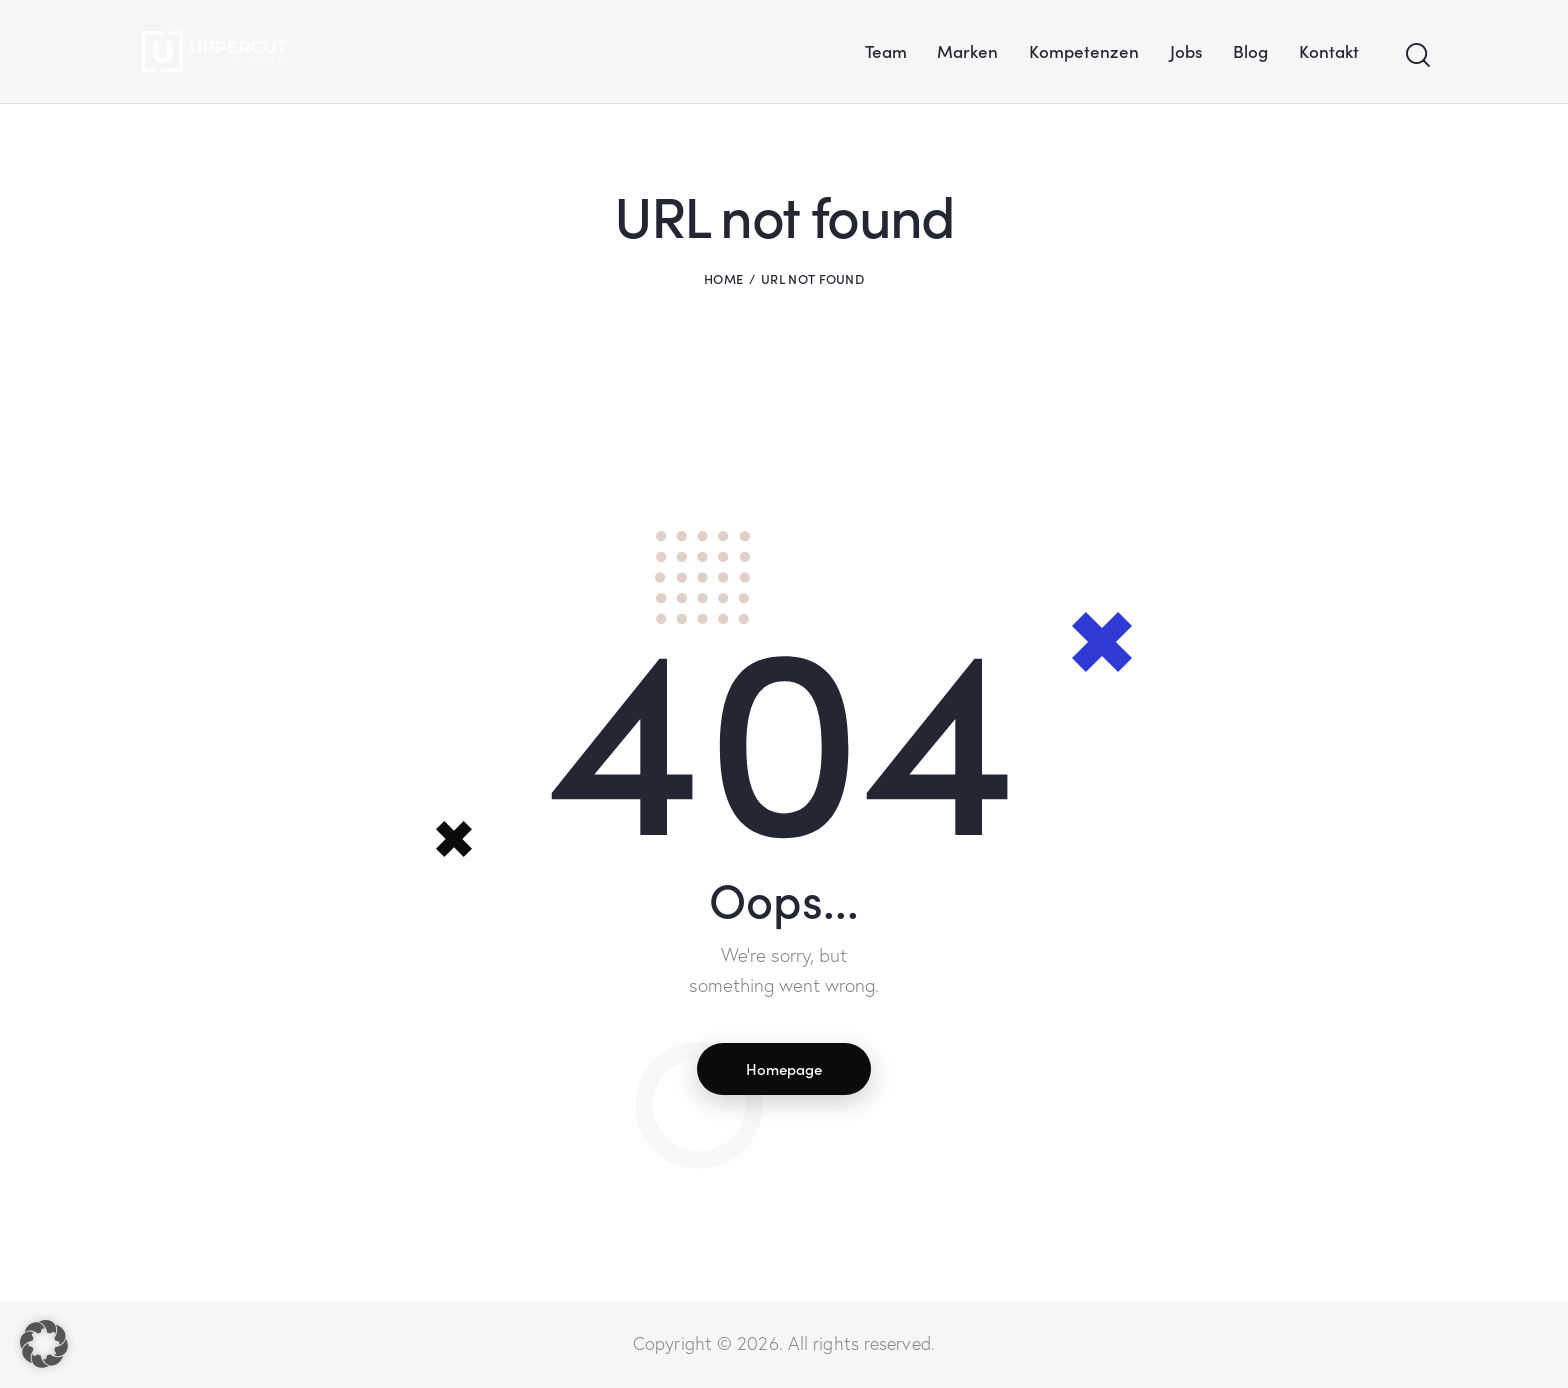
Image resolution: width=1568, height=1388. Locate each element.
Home (723, 278)
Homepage (784, 1069)
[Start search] (1416, 55)
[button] (44, 1344)
